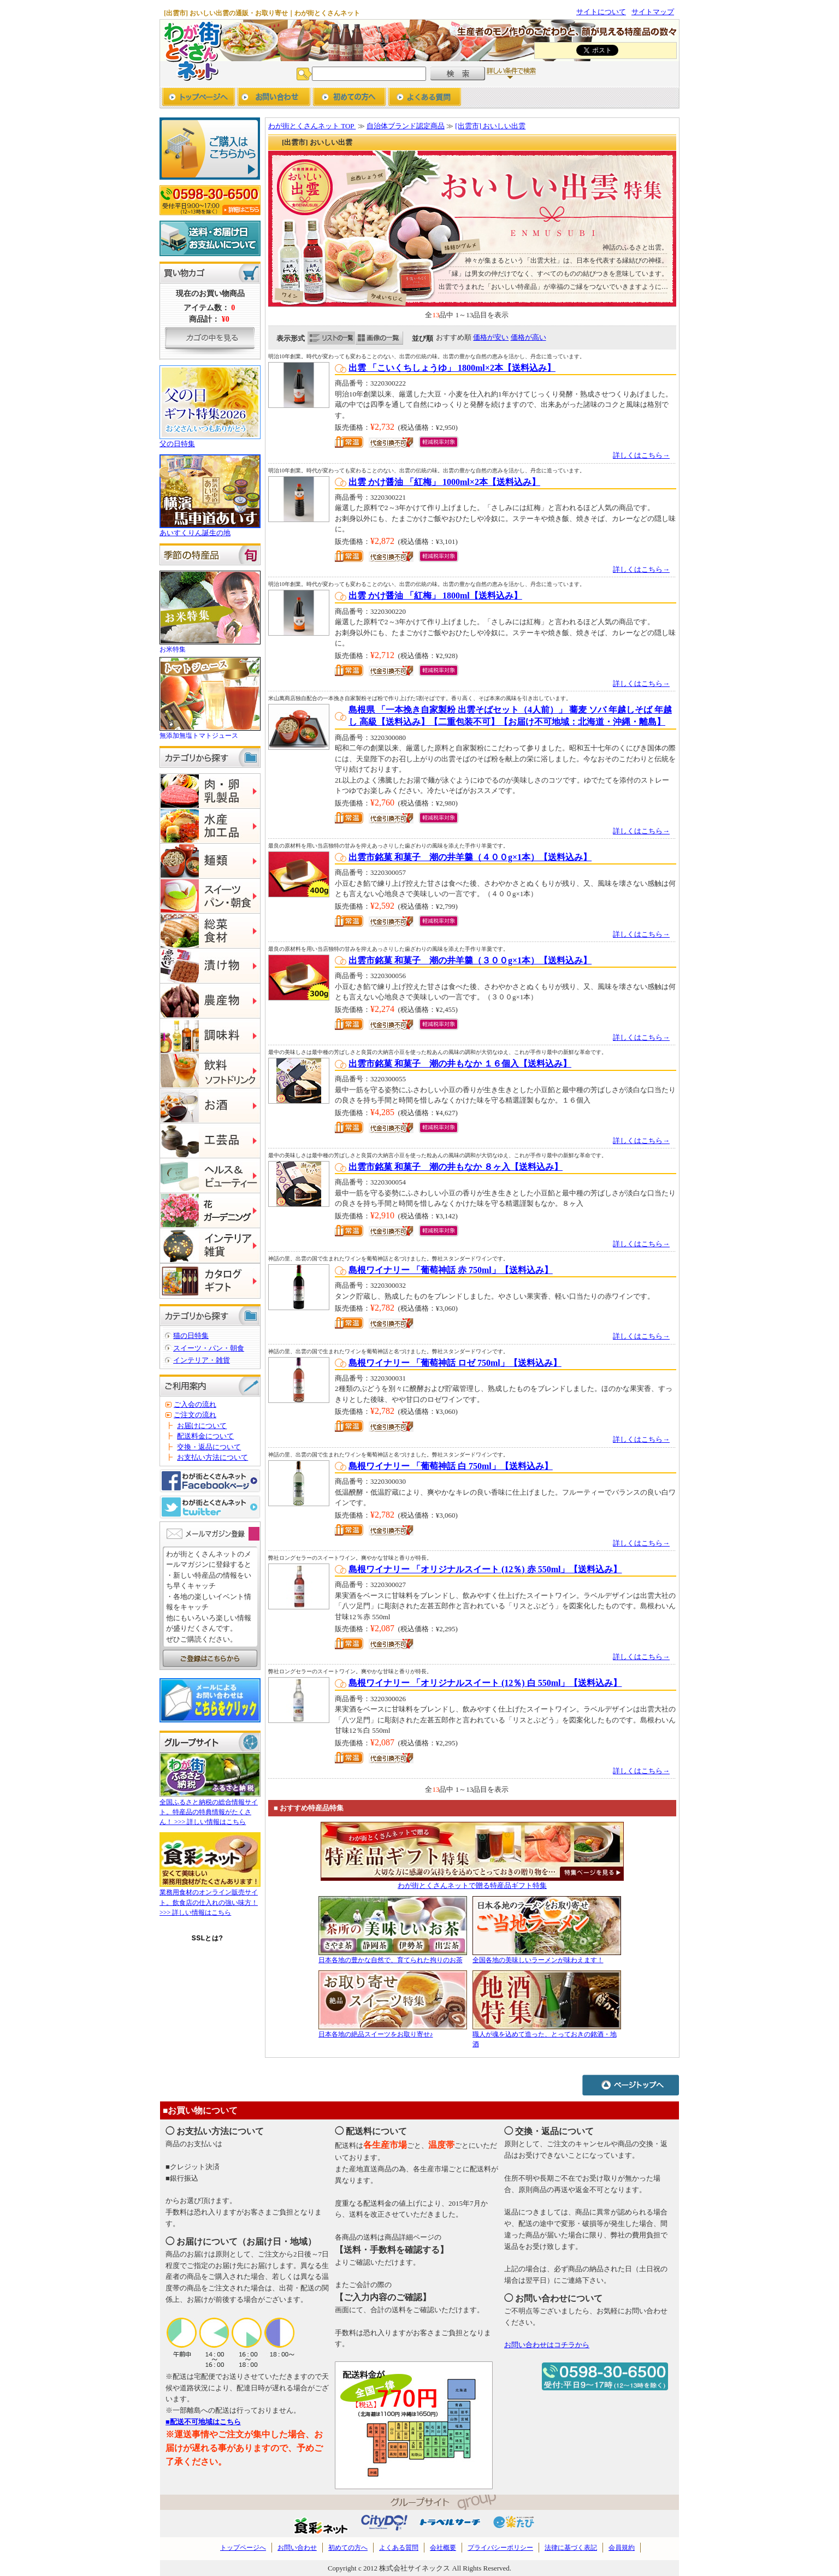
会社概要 (443, 2547)
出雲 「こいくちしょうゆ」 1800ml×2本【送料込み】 (452, 367)
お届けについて (202, 1426)
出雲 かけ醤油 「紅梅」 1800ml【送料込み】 (435, 595)
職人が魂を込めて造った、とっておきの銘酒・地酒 (546, 2034)
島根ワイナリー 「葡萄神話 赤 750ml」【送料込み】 (450, 1270)
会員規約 (621, 2547)
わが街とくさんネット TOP (312, 126)
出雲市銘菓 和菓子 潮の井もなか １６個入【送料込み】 (459, 1063)
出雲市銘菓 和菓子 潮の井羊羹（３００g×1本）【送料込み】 (470, 960)
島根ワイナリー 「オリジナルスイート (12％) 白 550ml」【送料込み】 (485, 1682)
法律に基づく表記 (571, 2547)
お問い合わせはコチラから (546, 2345)
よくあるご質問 (424, 98)
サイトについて (601, 12)
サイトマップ (652, 12)
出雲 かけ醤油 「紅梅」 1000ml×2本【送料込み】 (444, 482)
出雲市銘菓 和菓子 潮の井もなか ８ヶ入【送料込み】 (455, 1166)
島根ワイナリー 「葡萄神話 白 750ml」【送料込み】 (450, 1466)
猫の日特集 (191, 1335)
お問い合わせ (274, 98)
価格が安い (491, 337)
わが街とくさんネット (191, 50)
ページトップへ (630, 2084)
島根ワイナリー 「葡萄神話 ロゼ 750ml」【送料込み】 (455, 1362)
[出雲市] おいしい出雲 (490, 126)
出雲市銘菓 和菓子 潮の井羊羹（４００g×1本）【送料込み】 (470, 857)
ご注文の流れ (195, 1415)
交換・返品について (209, 1447)
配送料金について (205, 1436)
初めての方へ (349, 98)
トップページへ (198, 98)
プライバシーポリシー (500, 2547)
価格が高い (528, 337)
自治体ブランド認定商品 (406, 126)
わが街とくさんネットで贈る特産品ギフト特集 (472, 1885)
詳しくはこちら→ (641, 455)
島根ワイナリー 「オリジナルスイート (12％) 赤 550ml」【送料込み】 (485, 1569)
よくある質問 (398, 2547)
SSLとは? (207, 1938)
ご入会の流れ (195, 1404)
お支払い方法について (212, 1457)
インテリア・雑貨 (201, 1360)
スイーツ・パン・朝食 (208, 1348)
